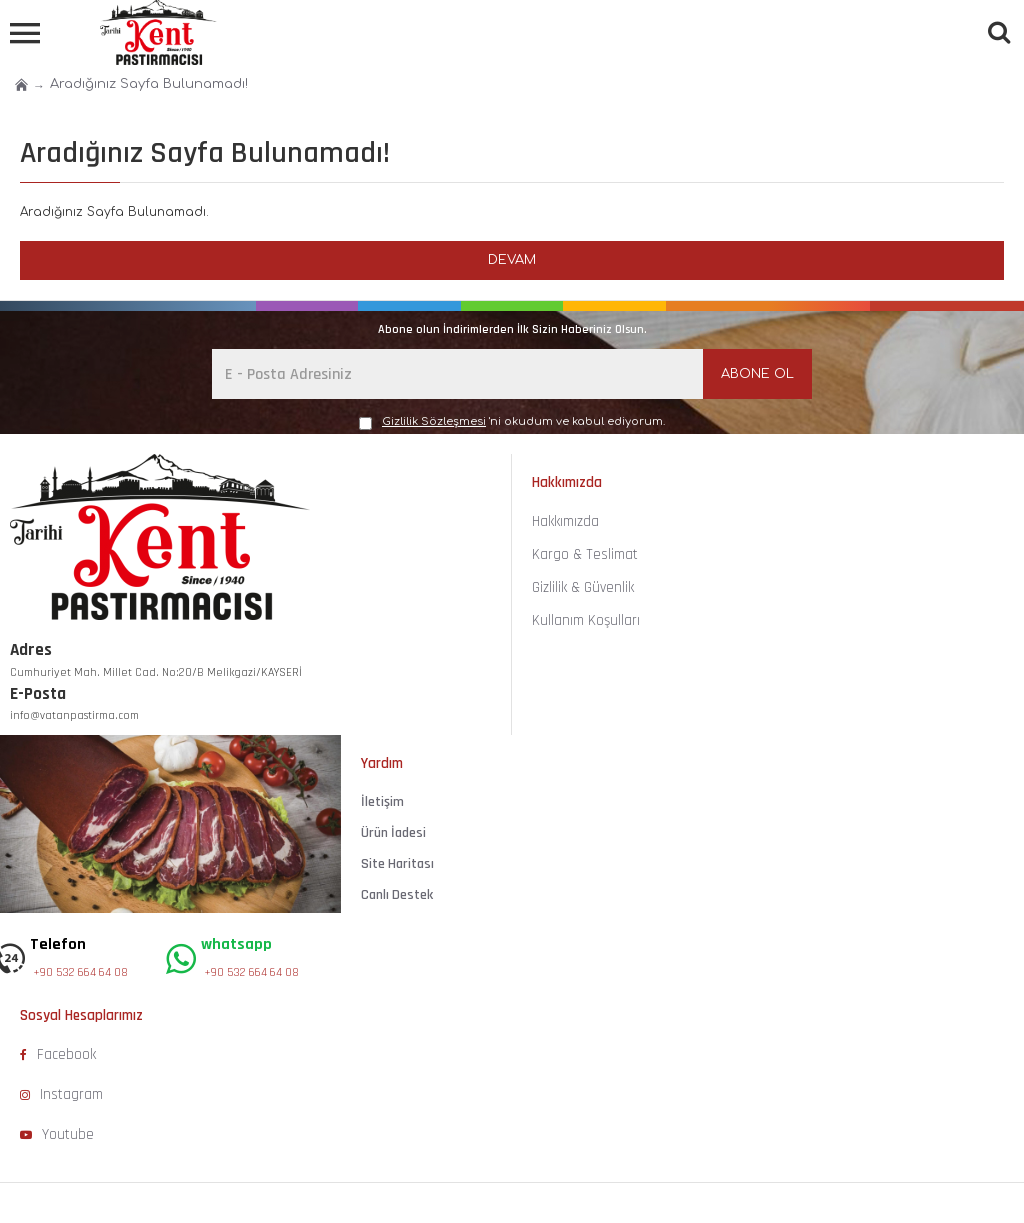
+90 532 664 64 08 (80, 972)
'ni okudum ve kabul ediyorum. (512, 422)
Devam (512, 260)
